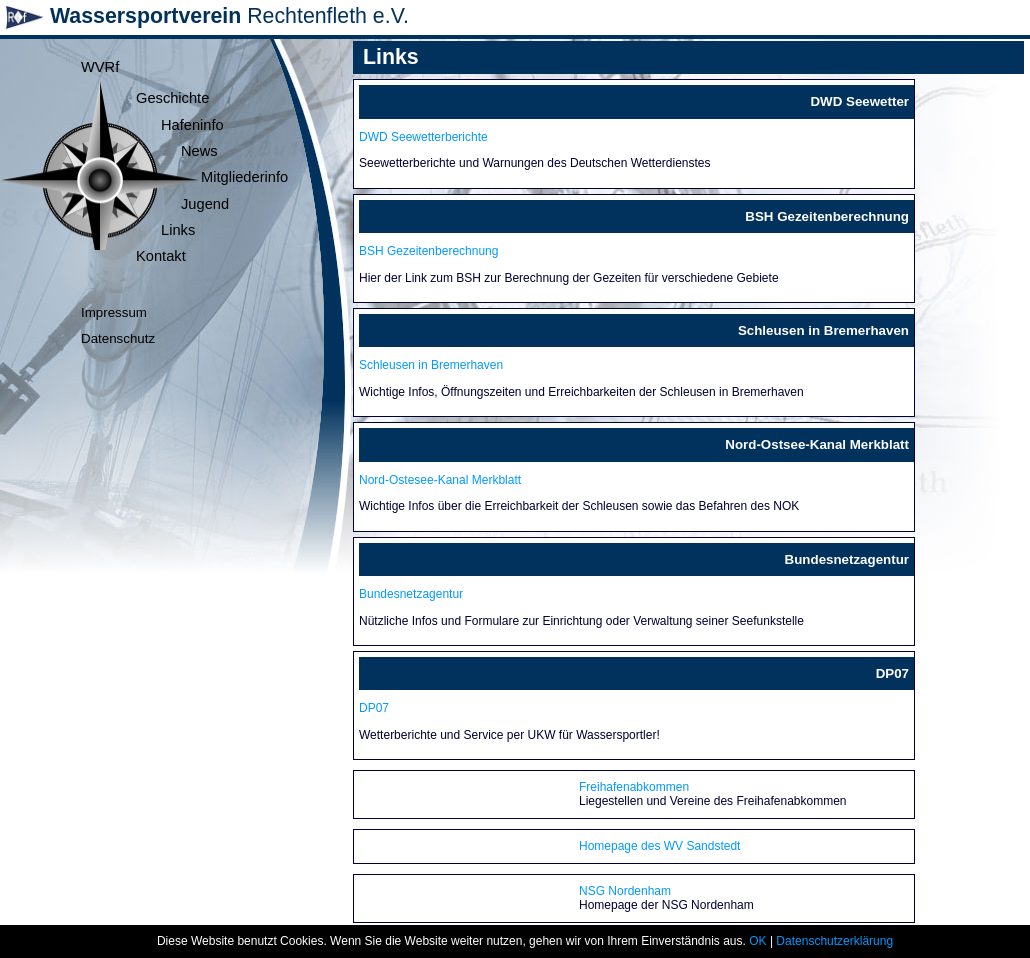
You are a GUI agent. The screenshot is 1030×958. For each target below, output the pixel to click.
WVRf (100, 67)
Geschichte (172, 98)
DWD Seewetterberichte (423, 137)
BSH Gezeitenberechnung (428, 251)
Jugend (205, 204)
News (199, 151)
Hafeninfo (192, 125)
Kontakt (161, 256)
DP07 (374, 708)
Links (178, 230)
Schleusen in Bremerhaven (431, 365)
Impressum (114, 312)
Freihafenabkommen (634, 787)
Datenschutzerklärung (834, 941)
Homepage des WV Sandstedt (659, 846)
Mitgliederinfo (244, 177)
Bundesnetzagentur (411, 594)
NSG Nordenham (625, 891)
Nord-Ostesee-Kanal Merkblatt (440, 480)
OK (757, 941)
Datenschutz (118, 338)
